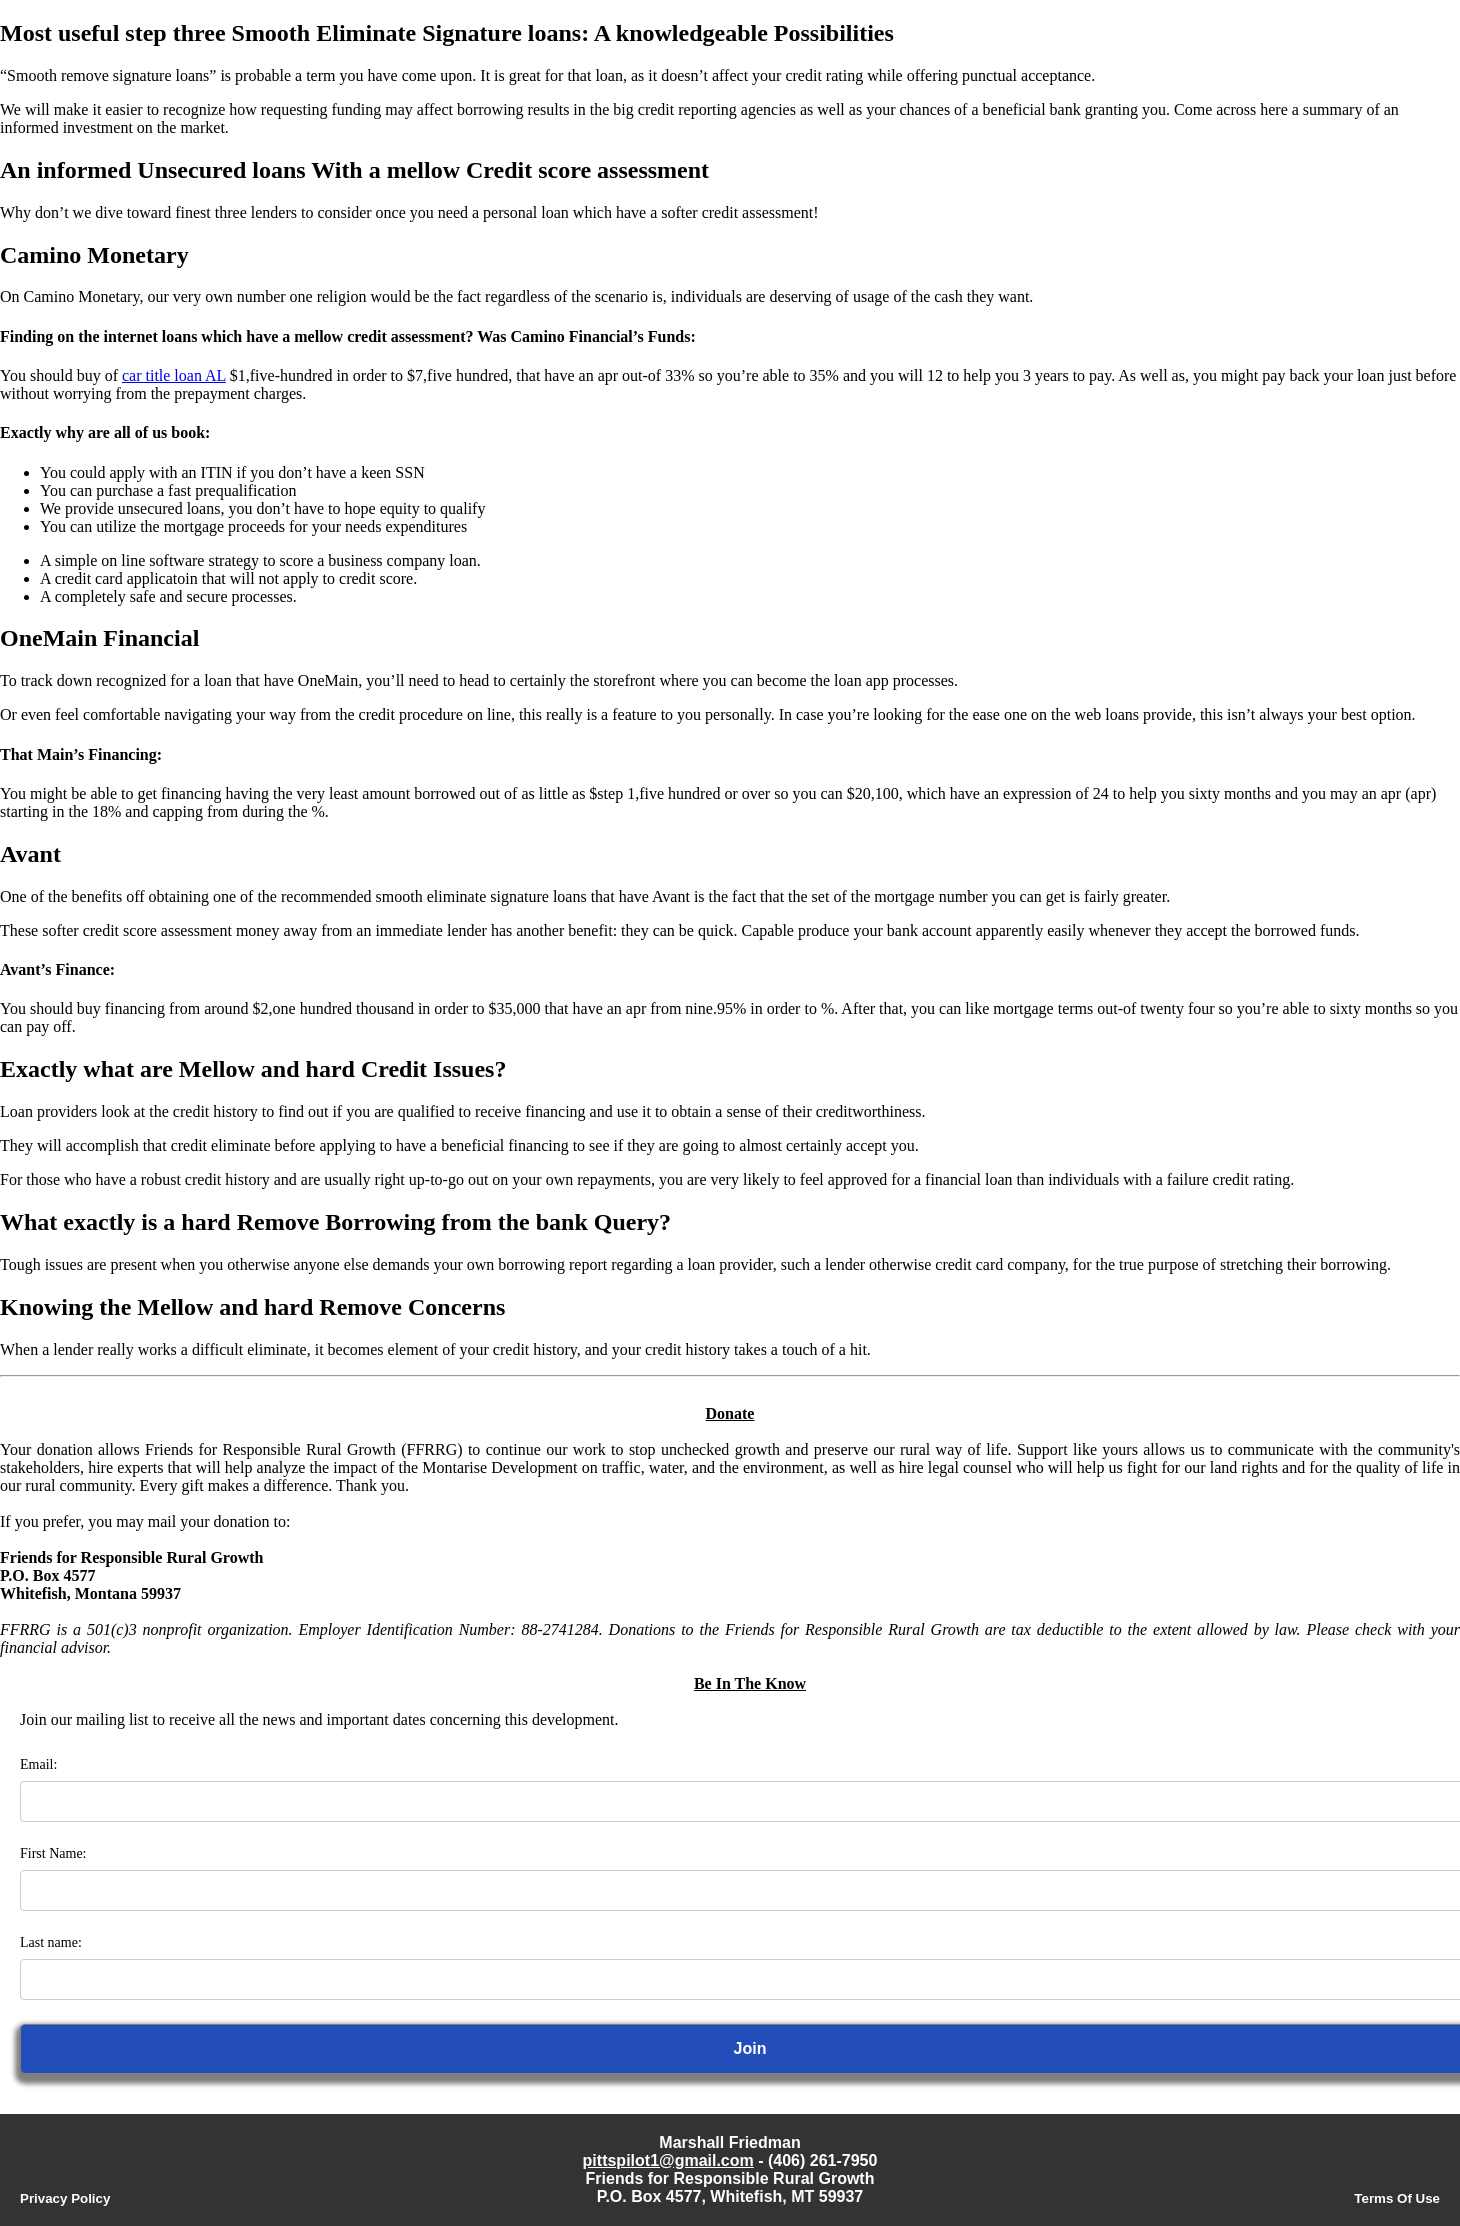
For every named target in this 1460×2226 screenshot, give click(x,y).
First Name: (53, 1853)
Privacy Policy (65, 2198)
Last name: (51, 1942)
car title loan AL (174, 375)
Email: (38, 1764)
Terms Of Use (1397, 2198)
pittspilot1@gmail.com (668, 2160)
